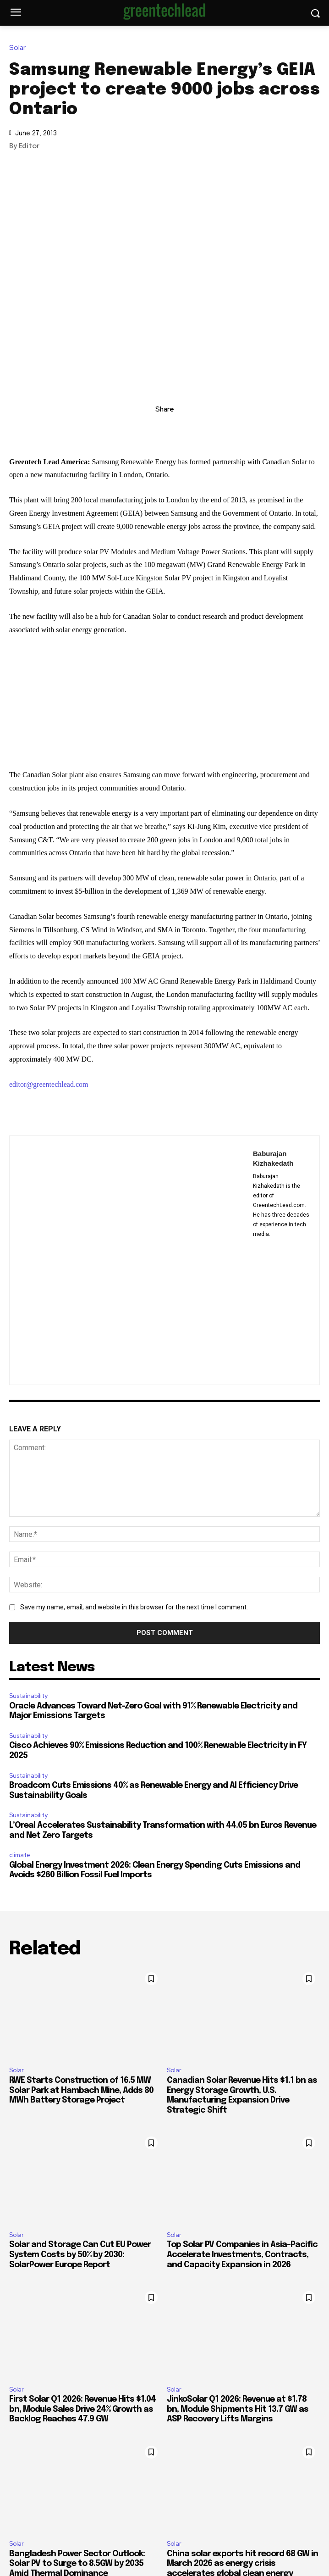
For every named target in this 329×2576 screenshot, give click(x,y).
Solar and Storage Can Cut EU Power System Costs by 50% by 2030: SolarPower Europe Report (80, 2255)
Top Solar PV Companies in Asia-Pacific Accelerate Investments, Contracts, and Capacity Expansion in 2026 (242, 2255)
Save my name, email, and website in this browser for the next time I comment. (134, 1607)
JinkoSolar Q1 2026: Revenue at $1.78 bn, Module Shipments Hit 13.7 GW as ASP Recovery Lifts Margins (237, 2409)
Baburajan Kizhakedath (273, 1158)
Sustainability (28, 1696)
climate (19, 1855)
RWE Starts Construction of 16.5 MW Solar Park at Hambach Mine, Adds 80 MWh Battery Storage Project (81, 2090)
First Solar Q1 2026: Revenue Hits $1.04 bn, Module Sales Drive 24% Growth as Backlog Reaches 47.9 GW (82, 2409)
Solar (19, 48)
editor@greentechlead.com (48, 1084)
